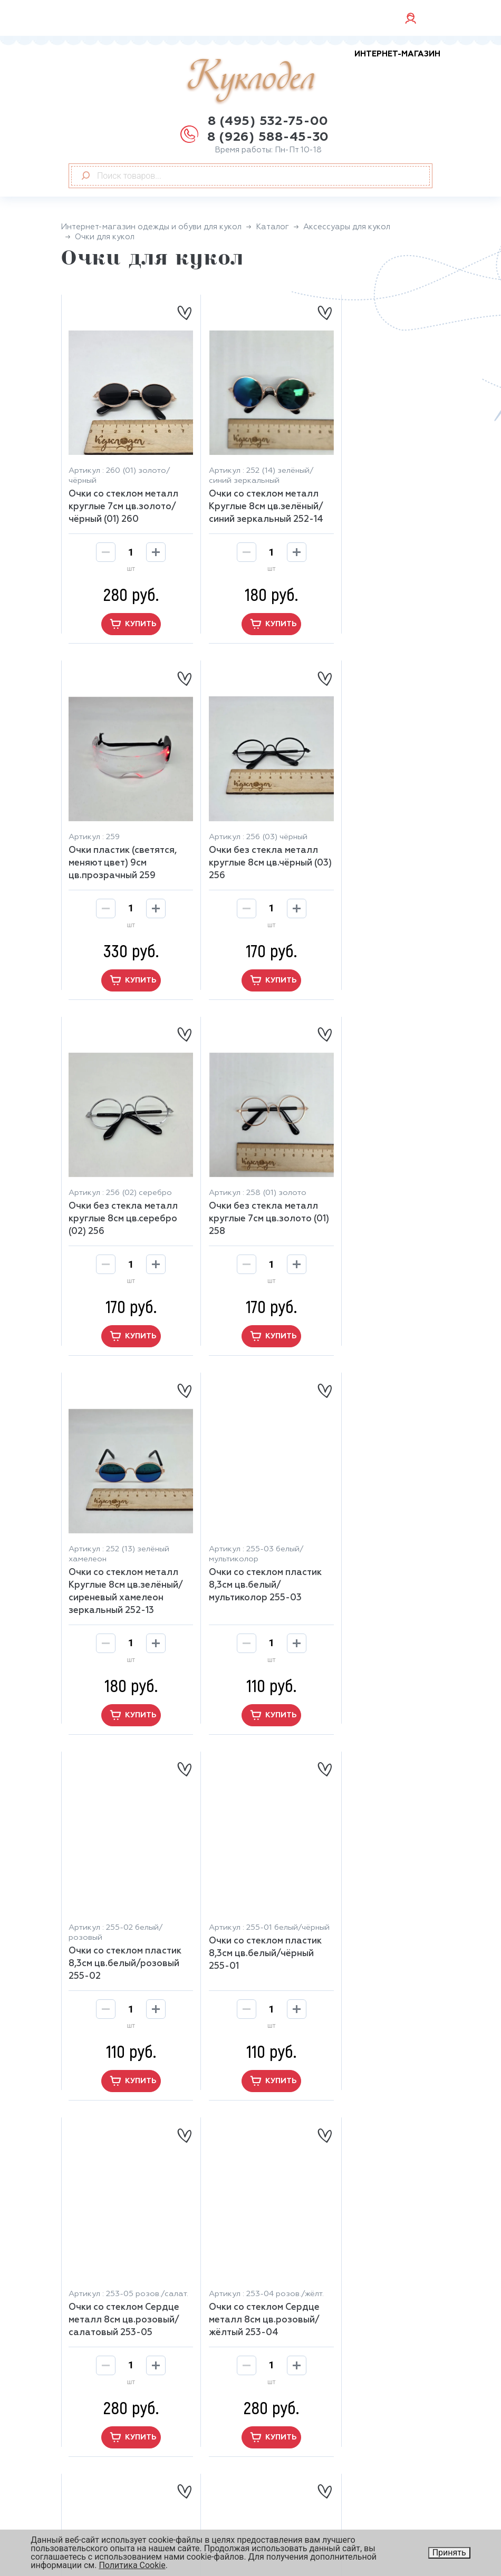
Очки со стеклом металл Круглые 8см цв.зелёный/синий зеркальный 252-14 (250, 499)
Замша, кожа (285, 2353)
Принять (449, 2553)
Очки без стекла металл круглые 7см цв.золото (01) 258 (376, 848)
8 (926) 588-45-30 (268, 137)
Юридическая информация (303, 2496)
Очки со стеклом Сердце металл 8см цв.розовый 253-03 (124, 1919)
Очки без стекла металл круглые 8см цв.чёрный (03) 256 (123, 848)
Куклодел (314, 77)
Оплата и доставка (110, 2471)
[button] (251, 2103)
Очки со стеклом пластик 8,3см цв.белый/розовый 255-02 (377, 1200)
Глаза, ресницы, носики (308, 2382)
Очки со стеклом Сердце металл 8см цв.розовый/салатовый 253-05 (250, 1577)
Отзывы (85, 2486)
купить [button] (124, 623)
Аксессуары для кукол (305, 2324)
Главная (276, 2310)
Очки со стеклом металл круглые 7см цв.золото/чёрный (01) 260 (123, 493)
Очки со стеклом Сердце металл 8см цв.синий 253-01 (377, 1919)
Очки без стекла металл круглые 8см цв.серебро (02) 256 (249, 848)
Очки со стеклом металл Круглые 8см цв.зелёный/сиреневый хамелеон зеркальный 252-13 (123, 1212)
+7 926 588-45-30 (123, 2360)
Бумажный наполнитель (310, 2339)
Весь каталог (287, 2396)
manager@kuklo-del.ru (132, 2344)
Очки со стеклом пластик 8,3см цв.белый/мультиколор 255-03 (250, 1200)
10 (292, 2175)
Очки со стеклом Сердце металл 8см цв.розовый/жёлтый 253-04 (377, 1577)
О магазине (93, 2442)
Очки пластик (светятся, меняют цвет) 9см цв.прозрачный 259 (376, 483)
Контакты (90, 2514)
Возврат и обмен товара (121, 2457)
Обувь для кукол (294, 2368)
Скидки (84, 2500)
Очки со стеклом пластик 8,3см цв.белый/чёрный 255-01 (124, 1577)
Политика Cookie (132, 2565)
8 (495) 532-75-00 (268, 121)
